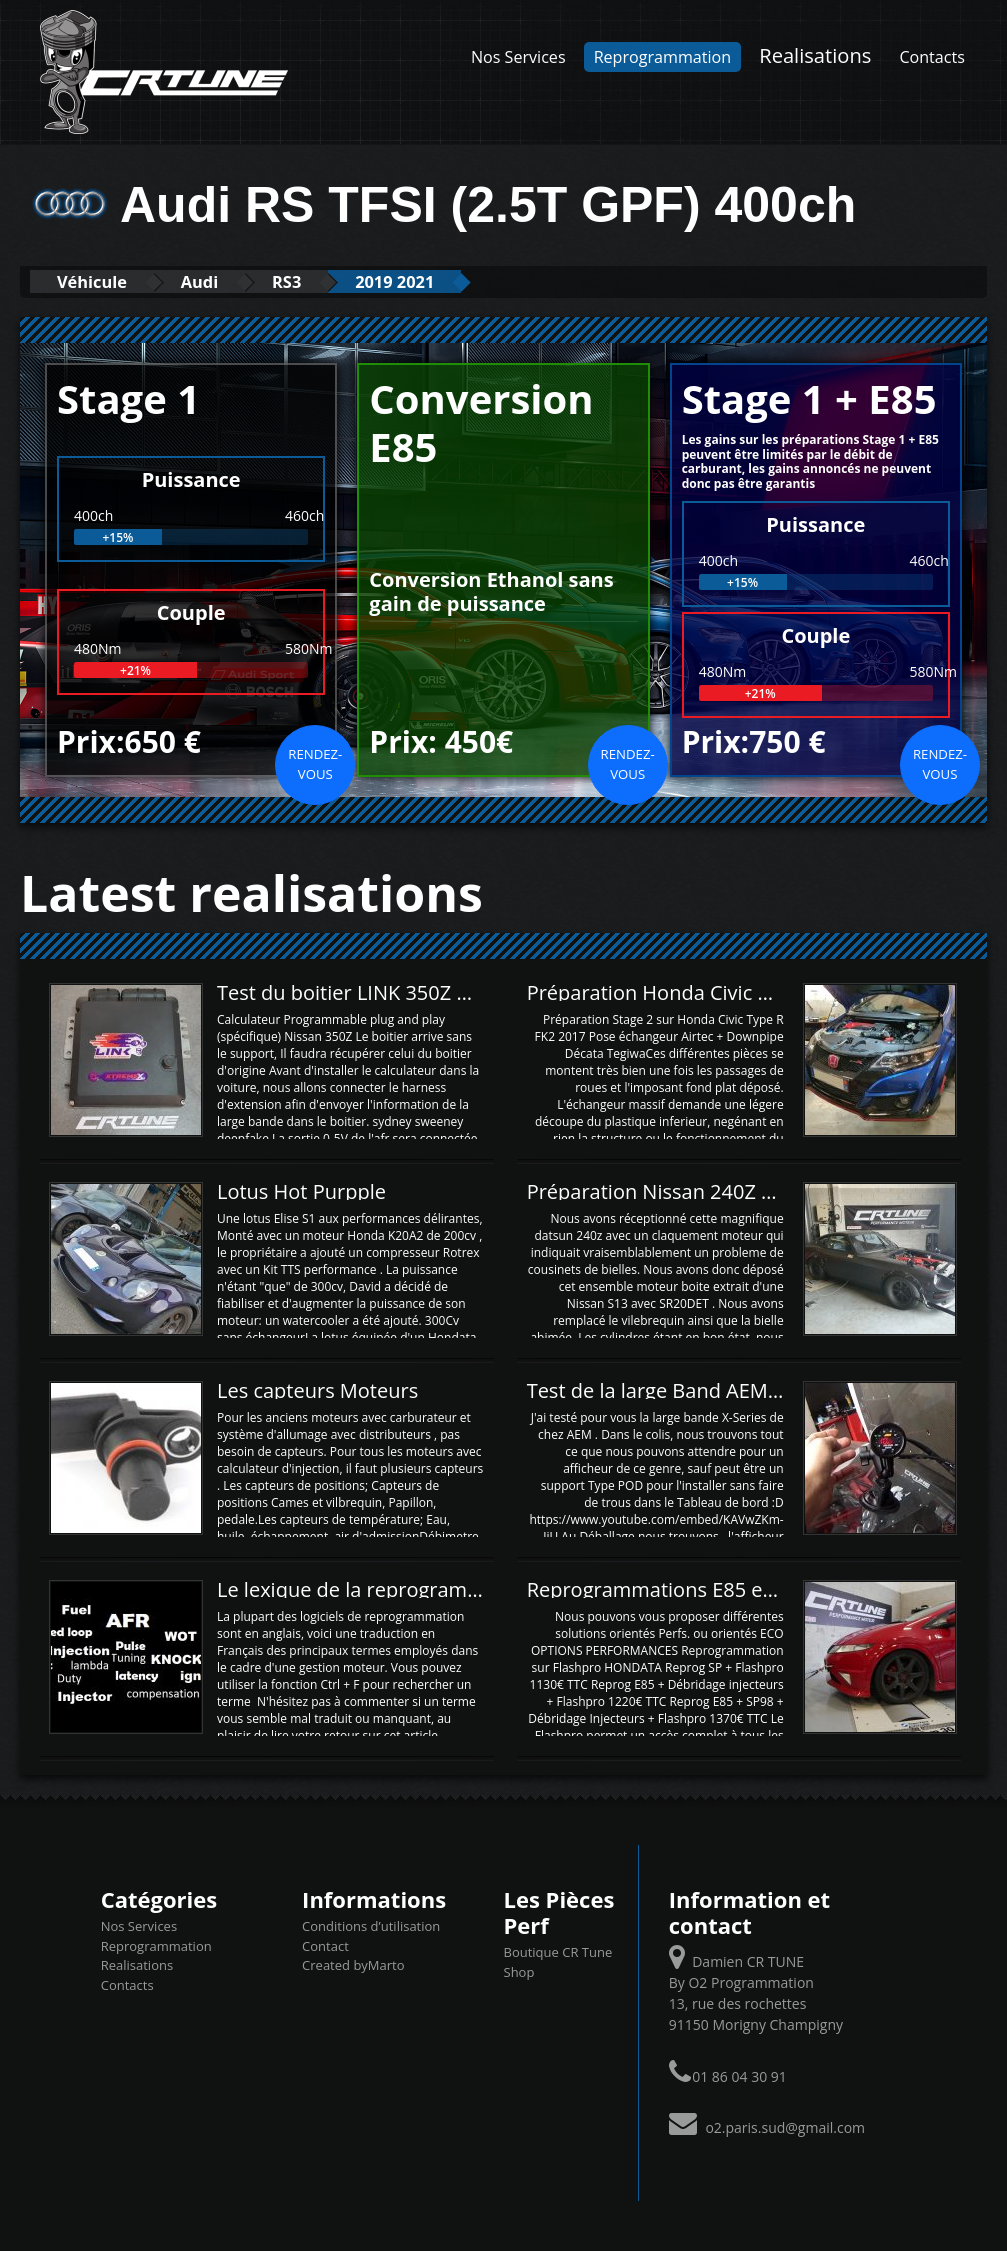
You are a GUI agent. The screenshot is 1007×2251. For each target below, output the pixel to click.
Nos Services (518, 57)
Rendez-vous (315, 764)
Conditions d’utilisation (371, 1926)
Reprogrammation (663, 57)
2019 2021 (423, 281)
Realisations (815, 55)
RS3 (306, 281)
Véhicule (96, 281)
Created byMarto (353, 1965)
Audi (212, 281)
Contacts (932, 57)
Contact (325, 1945)
